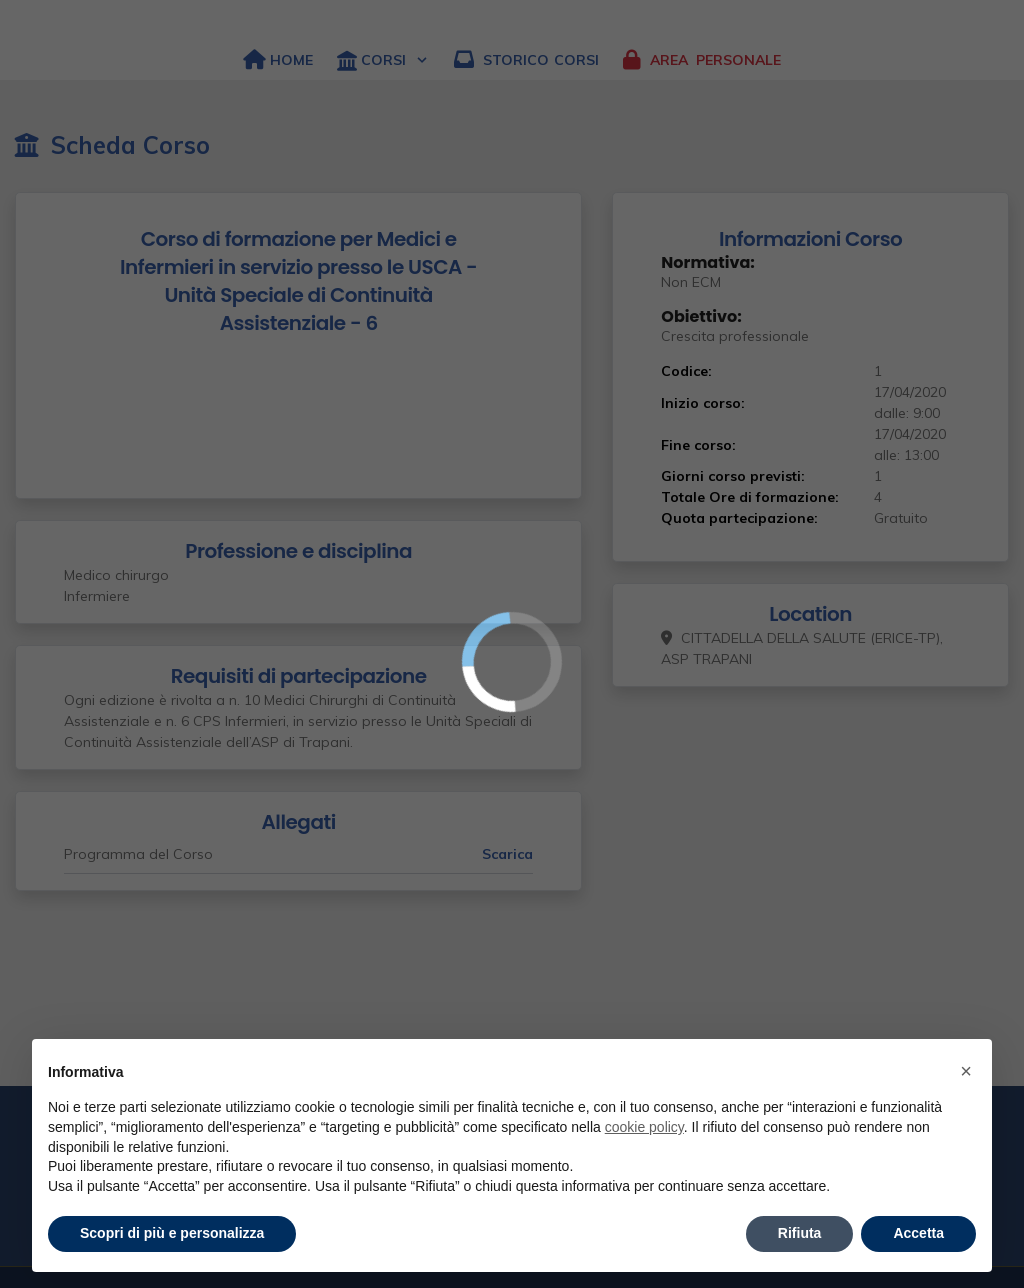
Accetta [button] (918, 1233)
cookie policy (644, 1127)
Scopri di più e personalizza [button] (172, 1233)
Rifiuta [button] (800, 1233)
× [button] (966, 1071)
